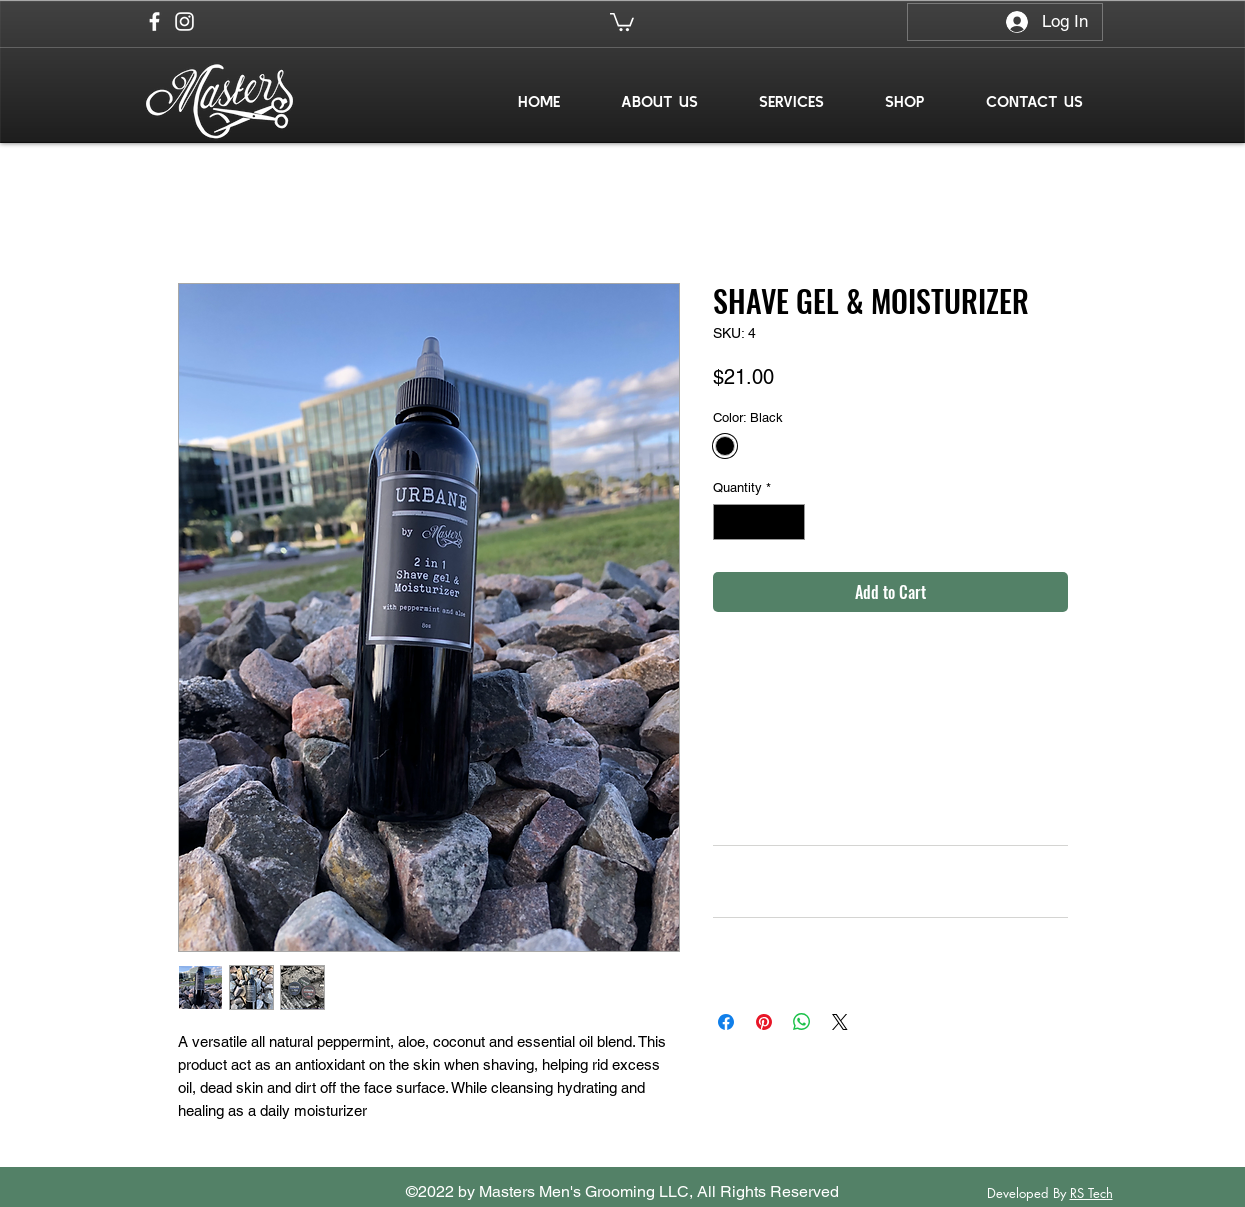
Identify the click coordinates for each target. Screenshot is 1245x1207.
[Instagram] (184, 21)
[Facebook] (154, 21)
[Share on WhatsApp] (802, 1022)
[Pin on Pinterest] (764, 1022)
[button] (622, 21)
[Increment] (790, 522)
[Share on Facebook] (726, 1022)
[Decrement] (728, 522)
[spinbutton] (758, 522)
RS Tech (1091, 1193)
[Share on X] (840, 1022)
